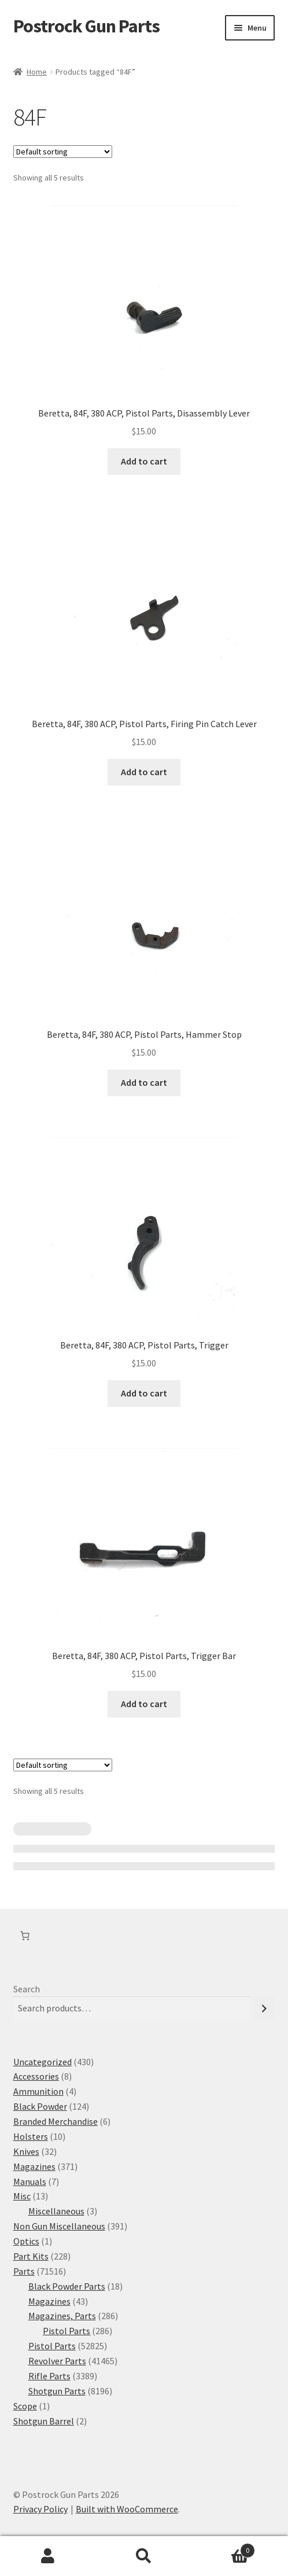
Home (37, 72)
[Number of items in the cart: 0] (24, 1935)
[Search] (264, 2008)
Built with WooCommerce (127, 2509)
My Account (48, 2556)
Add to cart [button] (144, 461)
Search (26, 1989)
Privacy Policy (40, 2509)
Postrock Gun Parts (86, 26)
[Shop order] (62, 151)
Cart (223, 2548)
